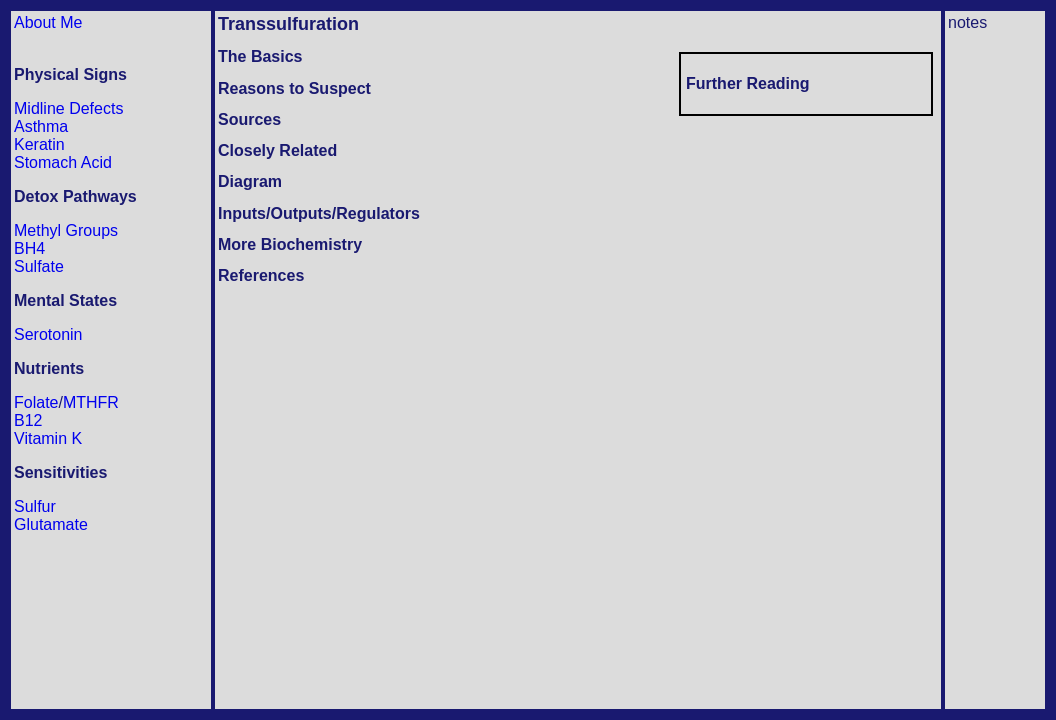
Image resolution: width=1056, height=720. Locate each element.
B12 (28, 420)
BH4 (29, 248)
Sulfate (39, 266)
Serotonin (48, 334)
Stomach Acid (63, 162)
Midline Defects (68, 108)
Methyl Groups (66, 230)
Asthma (41, 126)
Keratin (39, 144)
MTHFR (91, 402)
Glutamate (51, 524)
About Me (48, 22)
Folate (36, 402)
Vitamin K (48, 438)
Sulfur (35, 506)
